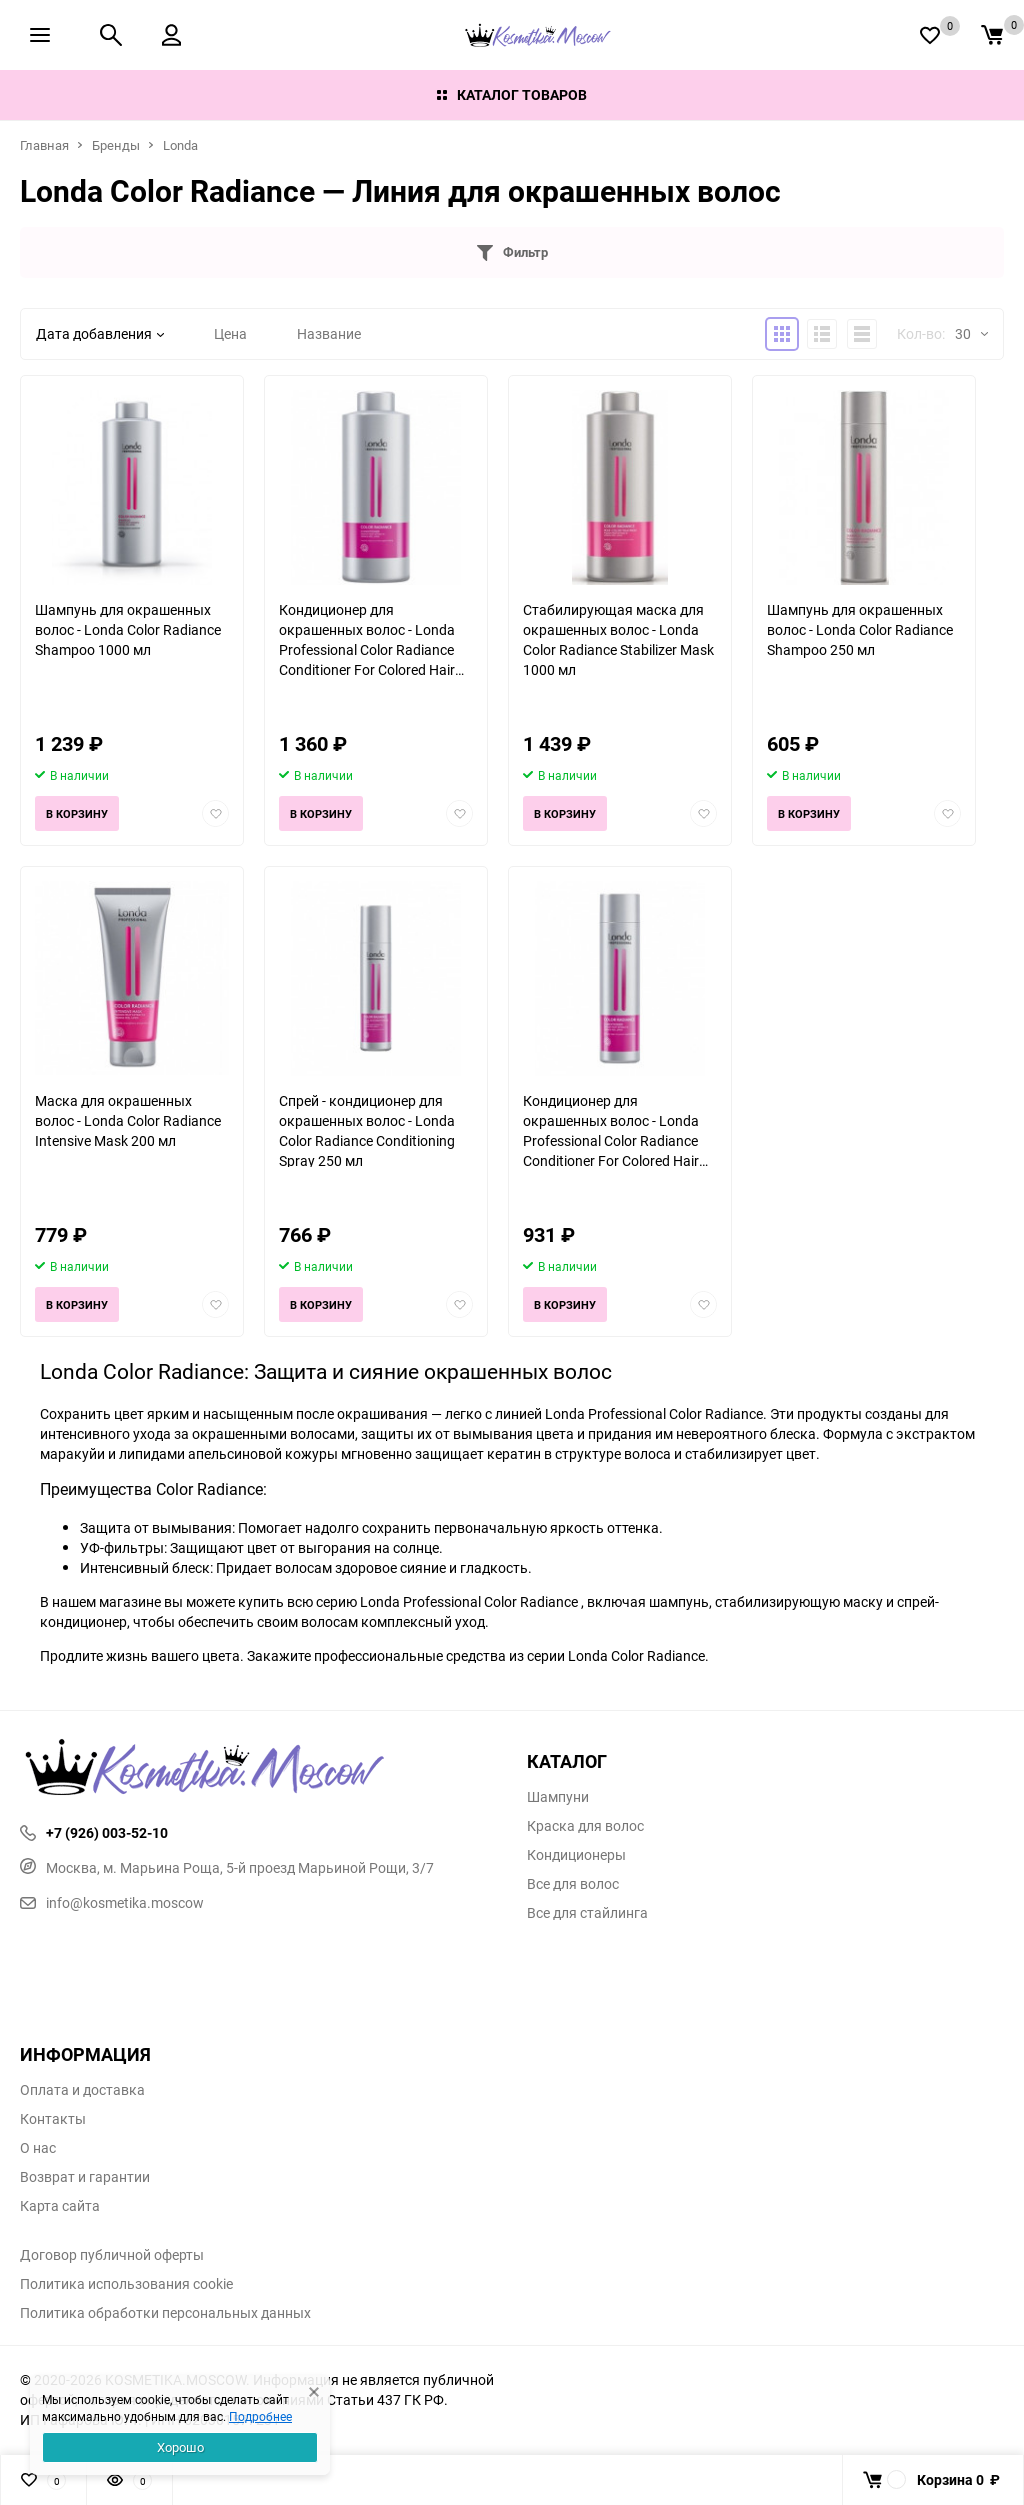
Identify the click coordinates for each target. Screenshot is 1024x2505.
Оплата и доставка (82, 2090)
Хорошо (180, 2447)
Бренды (116, 145)
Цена (230, 333)
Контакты (53, 2119)
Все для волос (573, 1884)
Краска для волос (585, 1826)
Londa (180, 145)
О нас (38, 2148)
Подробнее (260, 2416)
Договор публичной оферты (112, 2255)
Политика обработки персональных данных (165, 2313)
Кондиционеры (576, 1855)
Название (329, 333)
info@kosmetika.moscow (112, 1902)
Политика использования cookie (126, 2284)
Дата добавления (100, 333)
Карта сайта (60, 2206)
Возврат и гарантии (85, 2177)
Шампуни (558, 1797)
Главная (44, 145)
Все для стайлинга (587, 1913)
